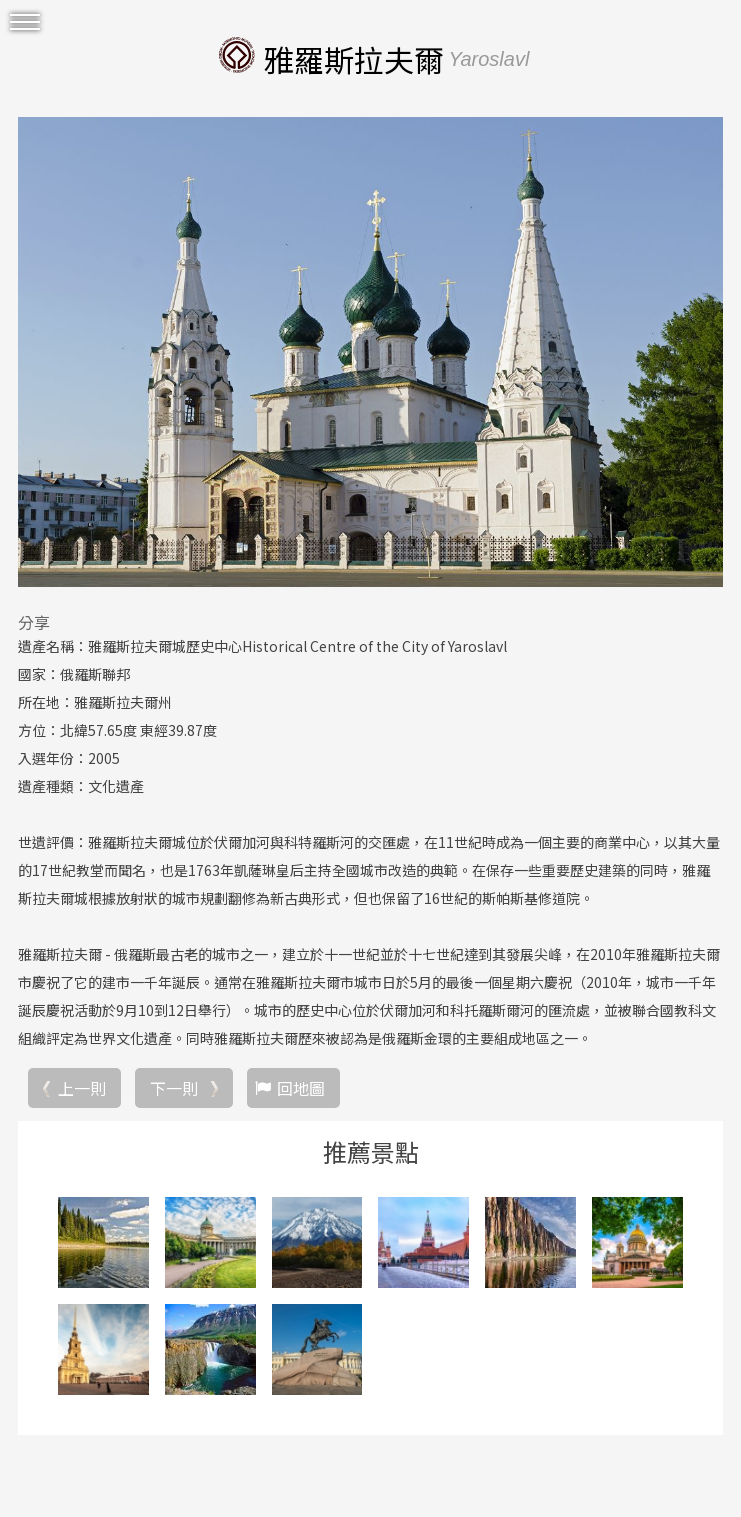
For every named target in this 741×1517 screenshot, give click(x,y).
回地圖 (301, 1088)
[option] (370, 352)
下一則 (174, 1088)
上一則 (82, 1088)
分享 (34, 622)
